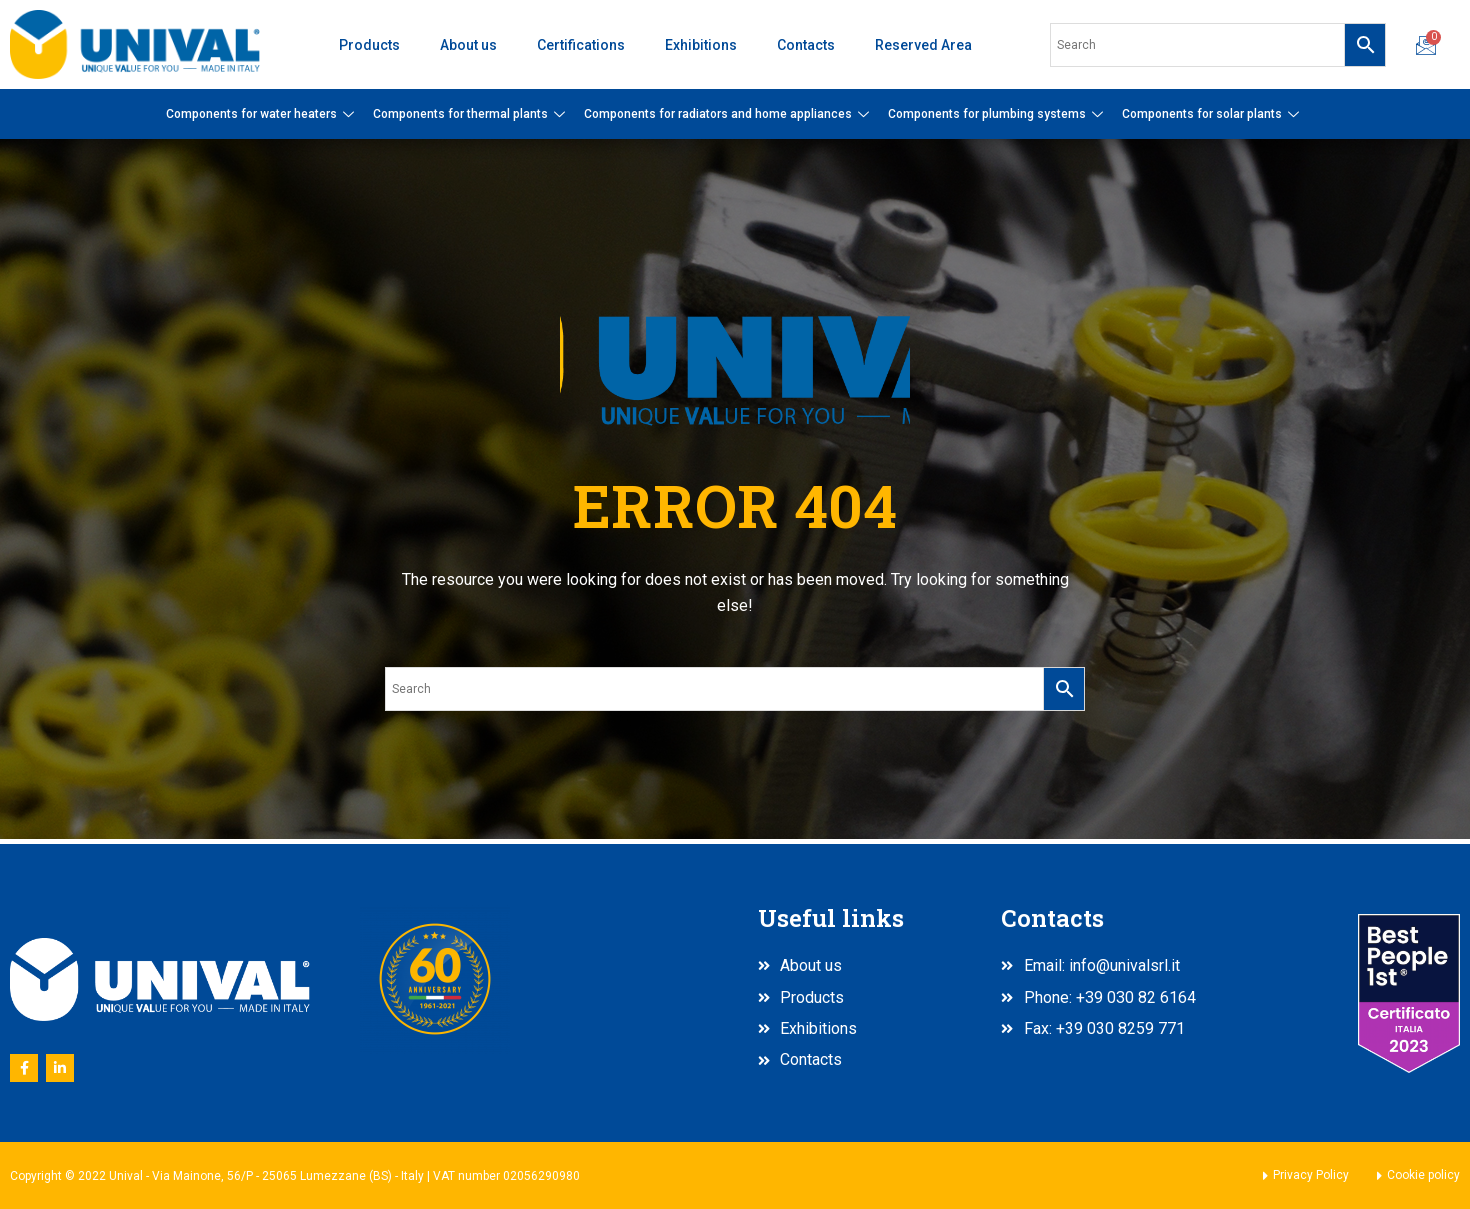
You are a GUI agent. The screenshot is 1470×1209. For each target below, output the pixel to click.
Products (369, 45)
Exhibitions (701, 45)
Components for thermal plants (471, 114)
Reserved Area (923, 45)
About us (468, 45)
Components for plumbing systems (998, 114)
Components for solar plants (1213, 114)
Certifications (581, 45)
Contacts (806, 45)
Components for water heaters (262, 114)
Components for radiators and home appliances (729, 114)
